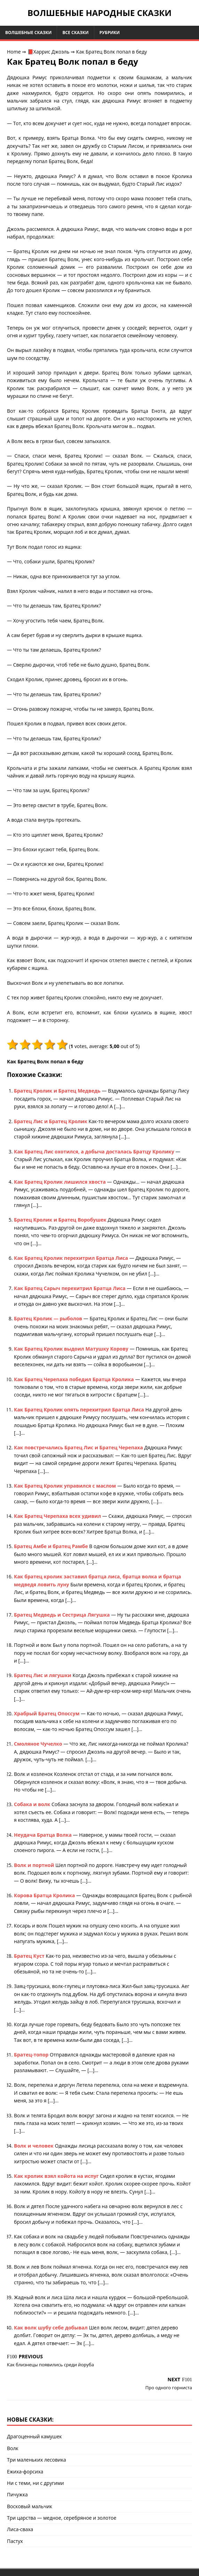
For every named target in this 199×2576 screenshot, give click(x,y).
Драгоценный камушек (34, 2436)
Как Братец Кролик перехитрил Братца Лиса (71, 1258)
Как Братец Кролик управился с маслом (65, 1485)
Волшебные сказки (28, 32)
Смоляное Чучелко (38, 1743)
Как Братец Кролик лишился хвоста (60, 1181)
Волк (12, 2448)
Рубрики (110, 32)
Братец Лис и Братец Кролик (51, 1121)
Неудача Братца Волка (43, 1835)
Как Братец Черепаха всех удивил (58, 1516)
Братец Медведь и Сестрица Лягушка (62, 1614)
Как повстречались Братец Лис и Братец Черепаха (79, 1447)
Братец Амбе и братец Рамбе (51, 1546)
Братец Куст (30, 1956)
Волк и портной (34, 1865)
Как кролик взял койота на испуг (57, 2176)
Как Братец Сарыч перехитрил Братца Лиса (70, 1288)
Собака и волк (32, 1804)
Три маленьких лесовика (36, 2459)
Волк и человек (34, 2145)
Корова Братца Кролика (45, 1895)
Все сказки (75, 32)
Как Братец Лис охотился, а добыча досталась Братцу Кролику (94, 1151)
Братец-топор (32, 2054)
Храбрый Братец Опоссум (47, 1713)
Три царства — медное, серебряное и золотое (61, 2517)
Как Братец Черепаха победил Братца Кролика (74, 1379)
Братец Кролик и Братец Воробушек (61, 1219)
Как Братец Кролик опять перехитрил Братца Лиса (79, 1409)
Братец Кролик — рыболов (48, 1318)
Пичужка (17, 2494)
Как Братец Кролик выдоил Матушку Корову (72, 1348)
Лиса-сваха (20, 2529)
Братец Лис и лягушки (43, 1675)
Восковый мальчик (29, 2506)
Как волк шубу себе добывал (51, 2327)
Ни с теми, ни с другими (35, 2483)
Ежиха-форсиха (25, 2471)
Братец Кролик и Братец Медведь (58, 1090)
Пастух (15, 2541)
